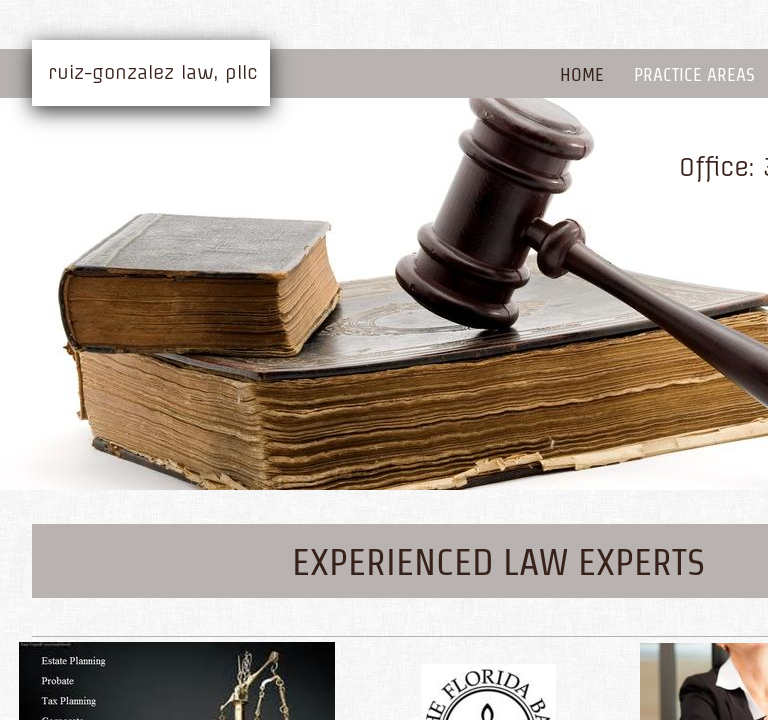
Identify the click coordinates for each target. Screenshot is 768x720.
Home (582, 74)
